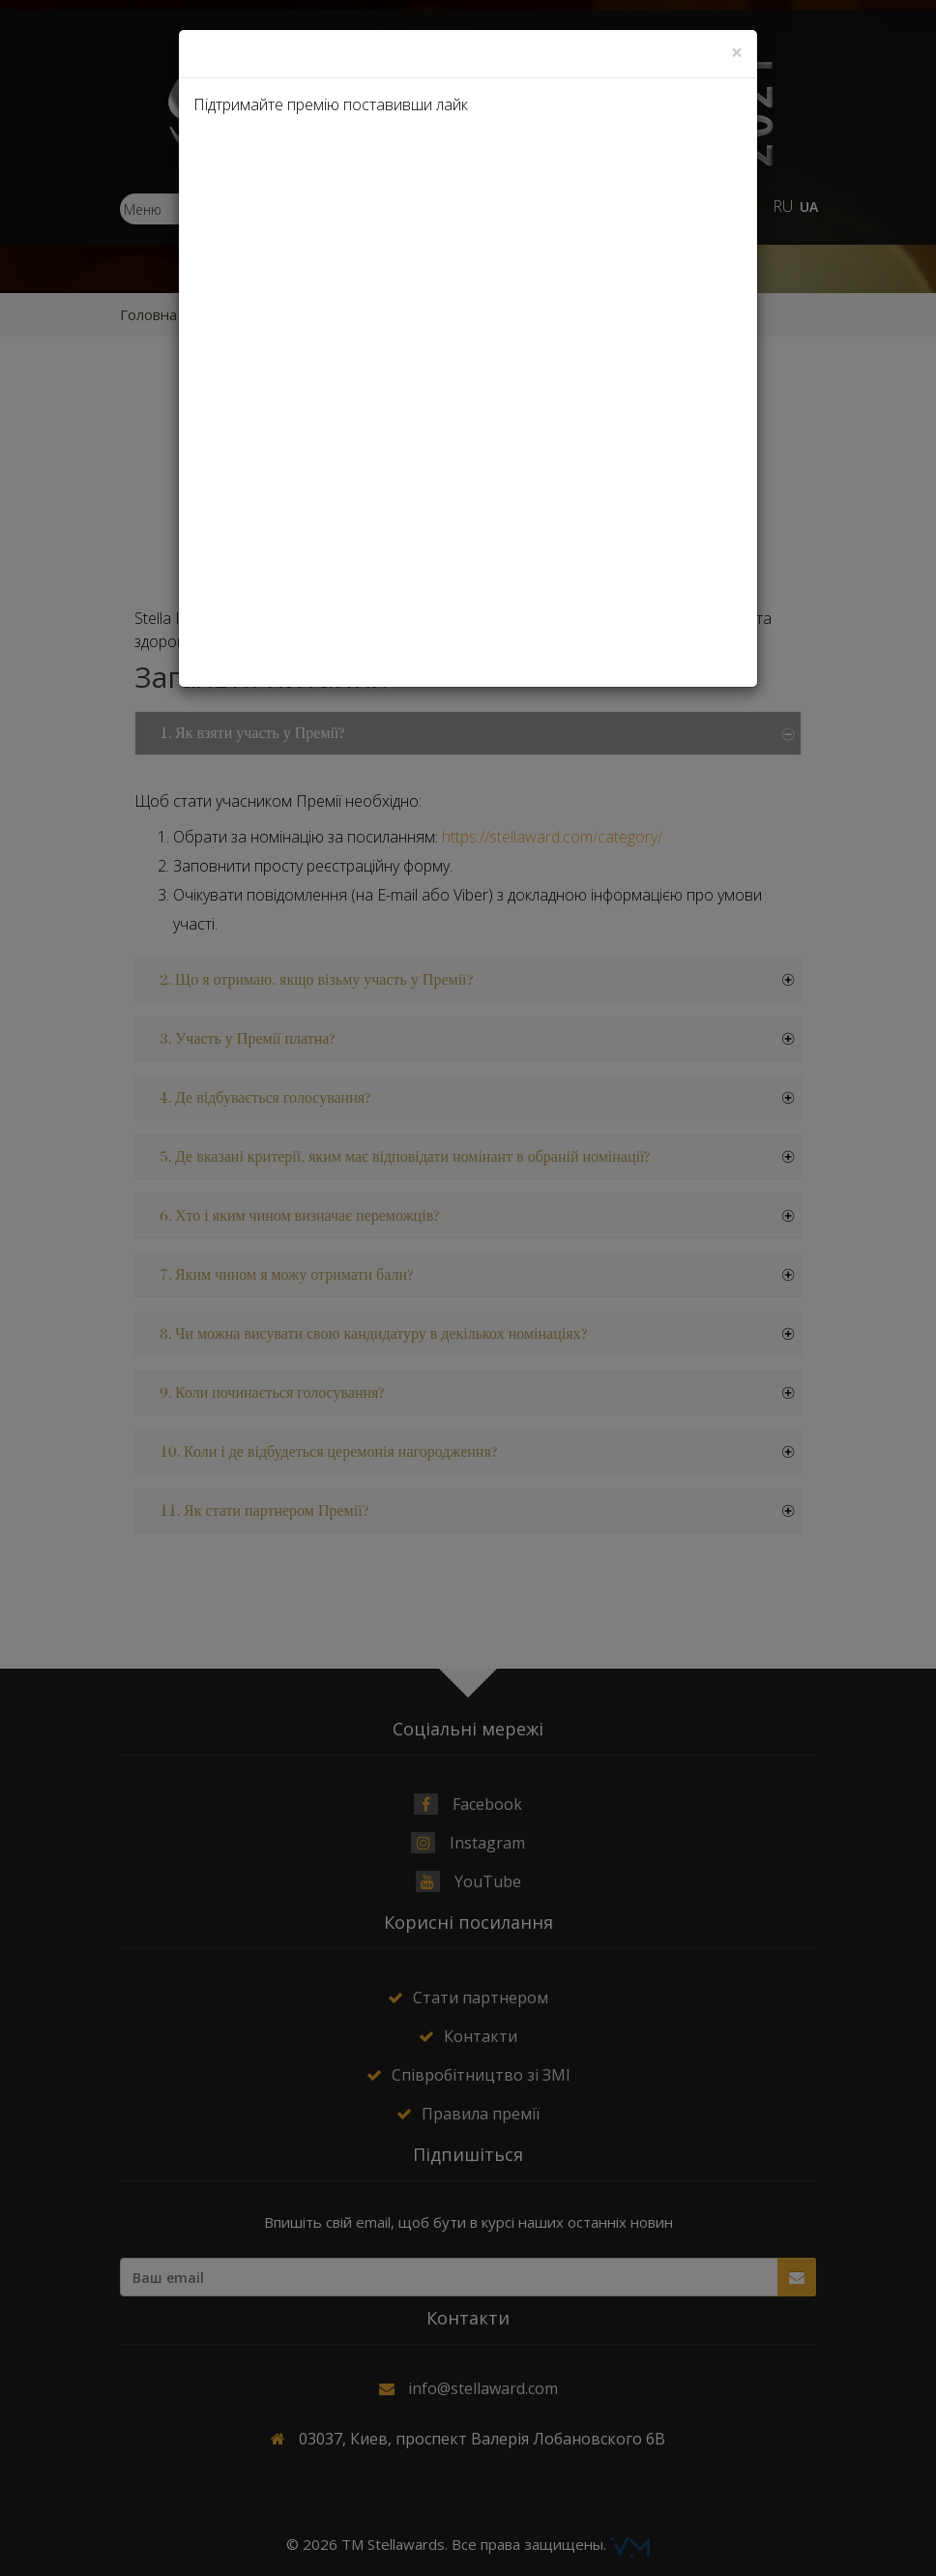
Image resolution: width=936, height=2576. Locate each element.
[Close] (737, 53)
